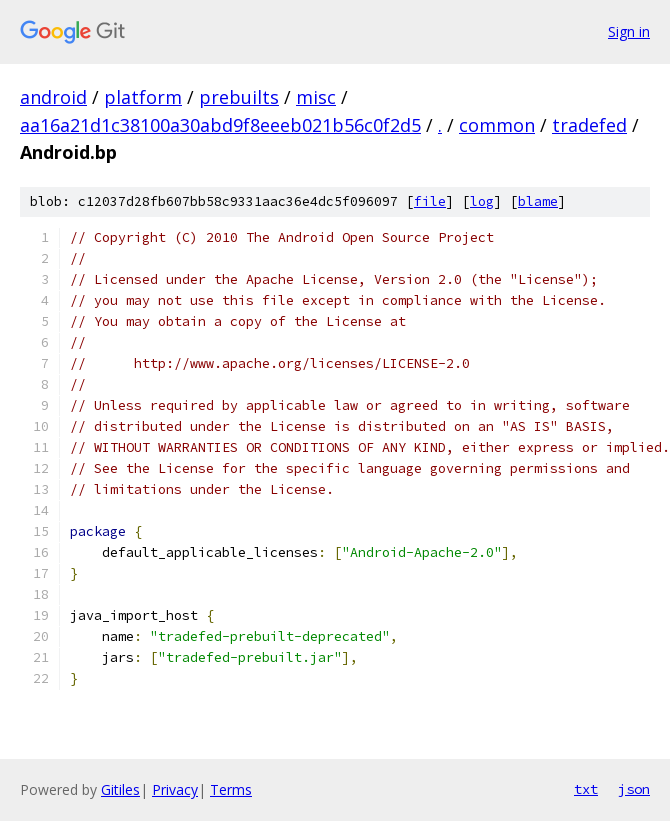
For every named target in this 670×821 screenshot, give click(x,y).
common (497, 125)
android (53, 97)
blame (538, 201)
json (634, 789)
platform (143, 97)
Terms (231, 789)
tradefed (589, 125)
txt (586, 789)
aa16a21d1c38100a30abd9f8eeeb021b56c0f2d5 (220, 125)
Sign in (629, 31)
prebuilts (239, 97)
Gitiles (120, 789)
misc (316, 97)
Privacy (175, 789)
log (482, 201)
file (430, 201)
